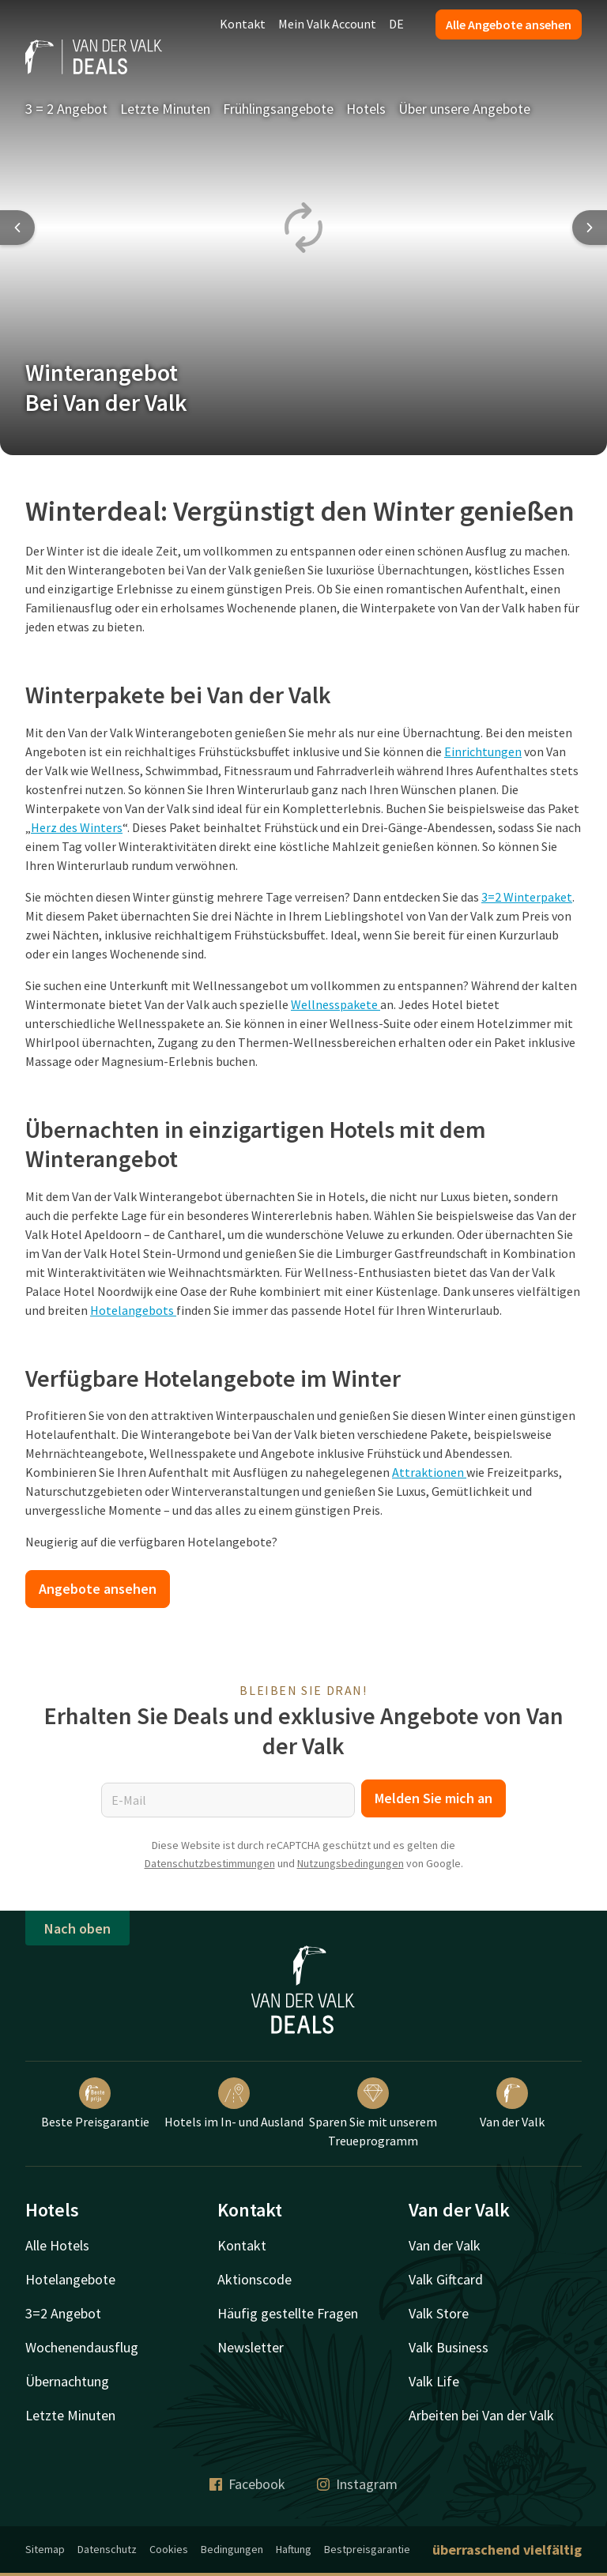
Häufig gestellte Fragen (287, 2313)
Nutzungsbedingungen (350, 1863)
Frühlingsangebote (278, 109)
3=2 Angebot (63, 2313)
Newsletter (250, 2347)
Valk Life (434, 2381)
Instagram (357, 2484)
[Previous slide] (17, 227)
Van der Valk (512, 2103)
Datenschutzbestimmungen (210, 1863)
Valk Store (439, 2313)
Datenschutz (107, 2549)
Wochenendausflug (81, 2347)
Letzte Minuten (165, 109)
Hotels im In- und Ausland (234, 2103)
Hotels (366, 109)
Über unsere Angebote (464, 109)
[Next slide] (589, 227)
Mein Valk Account (327, 24)
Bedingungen (232, 2549)
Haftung (293, 2549)
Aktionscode (254, 2279)
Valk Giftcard (446, 2279)
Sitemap (45, 2549)
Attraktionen (429, 1472)
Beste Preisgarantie (95, 2103)
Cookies (168, 2549)
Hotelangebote (70, 2279)
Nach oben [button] (77, 1928)
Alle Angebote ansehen (508, 24)
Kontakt (243, 24)
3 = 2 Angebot (66, 109)
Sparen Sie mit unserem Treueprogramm (373, 2113)
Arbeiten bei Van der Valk (481, 2415)
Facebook (247, 2484)
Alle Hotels (57, 2245)
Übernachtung (67, 2381)
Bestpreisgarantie (367, 2549)
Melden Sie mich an (433, 1798)
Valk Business (448, 2347)
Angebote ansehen (97, 1589)
